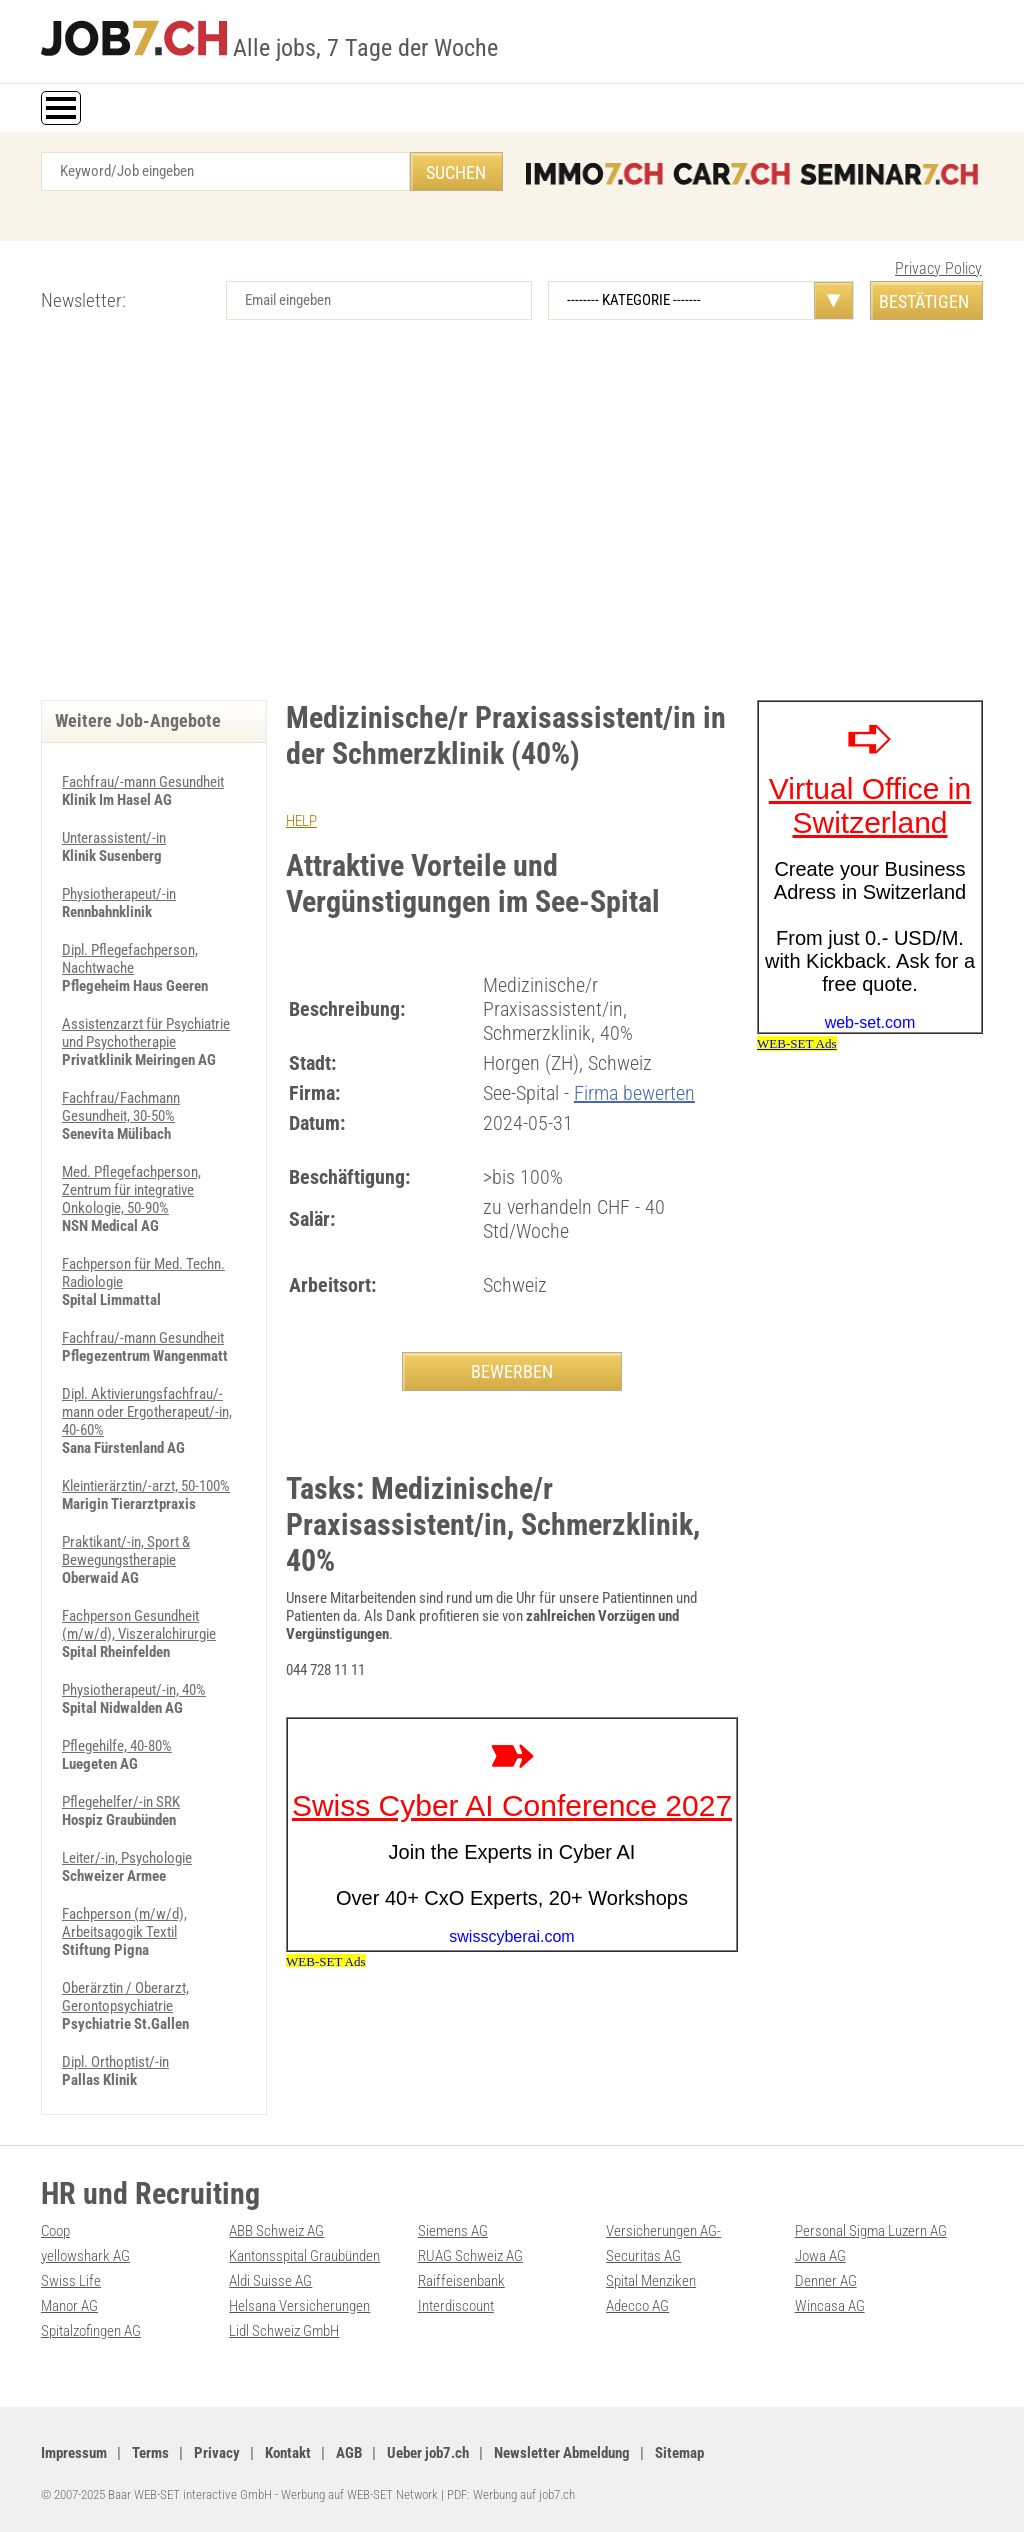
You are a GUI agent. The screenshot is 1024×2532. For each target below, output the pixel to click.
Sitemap (679, 2453)
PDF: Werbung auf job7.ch (511, 2494)
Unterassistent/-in (114, 838)
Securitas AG (643, 2256)
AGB (349, 2453)
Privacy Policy (938, 268)
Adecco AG (637, 2306)
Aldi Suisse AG (270, 2281)
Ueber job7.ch (428, 2453)
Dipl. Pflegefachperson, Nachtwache (130, 959)
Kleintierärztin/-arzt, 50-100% (146, 1486)
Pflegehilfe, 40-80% (117, 1746)
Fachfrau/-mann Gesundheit (143, 782)
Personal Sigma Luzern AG (871, 2231)
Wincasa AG (830, 2306)
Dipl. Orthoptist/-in (115, 2062)
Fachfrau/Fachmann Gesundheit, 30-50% (121, 1107)
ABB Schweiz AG (276, 2231)
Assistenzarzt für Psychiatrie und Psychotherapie (146, 1033)
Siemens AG (453, 2231)
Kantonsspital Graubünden (304, 2256)
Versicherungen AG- (663, 2231)
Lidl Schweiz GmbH (284, 2331)
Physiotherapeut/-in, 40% (134, 1690)
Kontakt (288, 2453)
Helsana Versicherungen (299, 2306)
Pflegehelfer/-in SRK (121, 1802)
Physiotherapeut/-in (119, 894)
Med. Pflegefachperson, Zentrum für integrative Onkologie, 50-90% (131, 1190)
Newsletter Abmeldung (562, 2453)
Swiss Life (71, 2281)
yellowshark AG (85, 2256)
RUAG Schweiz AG (470, 2256)
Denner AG (826, 2281)
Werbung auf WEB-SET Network (359, 2494)
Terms (150, 2453)
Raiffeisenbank (461, 2281)
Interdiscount (456, 2306)
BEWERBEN (512, 1371)
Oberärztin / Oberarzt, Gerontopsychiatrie (125, 1997)
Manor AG (69, 2306)
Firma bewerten (634, 1093)
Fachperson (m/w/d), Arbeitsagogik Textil (124, 1923)
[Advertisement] (512, 530)
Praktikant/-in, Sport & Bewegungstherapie (126, 1551)
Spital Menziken (651, 2281)
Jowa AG (820, 2256)
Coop (55, 2231)
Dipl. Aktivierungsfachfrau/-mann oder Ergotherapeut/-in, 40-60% (147, 1412)
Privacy (217, 2453)
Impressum (74, 2453)
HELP (301, 821)
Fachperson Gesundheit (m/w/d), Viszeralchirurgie (139, 1625)
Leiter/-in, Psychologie (127, 1858)
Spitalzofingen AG (91, 2331)
